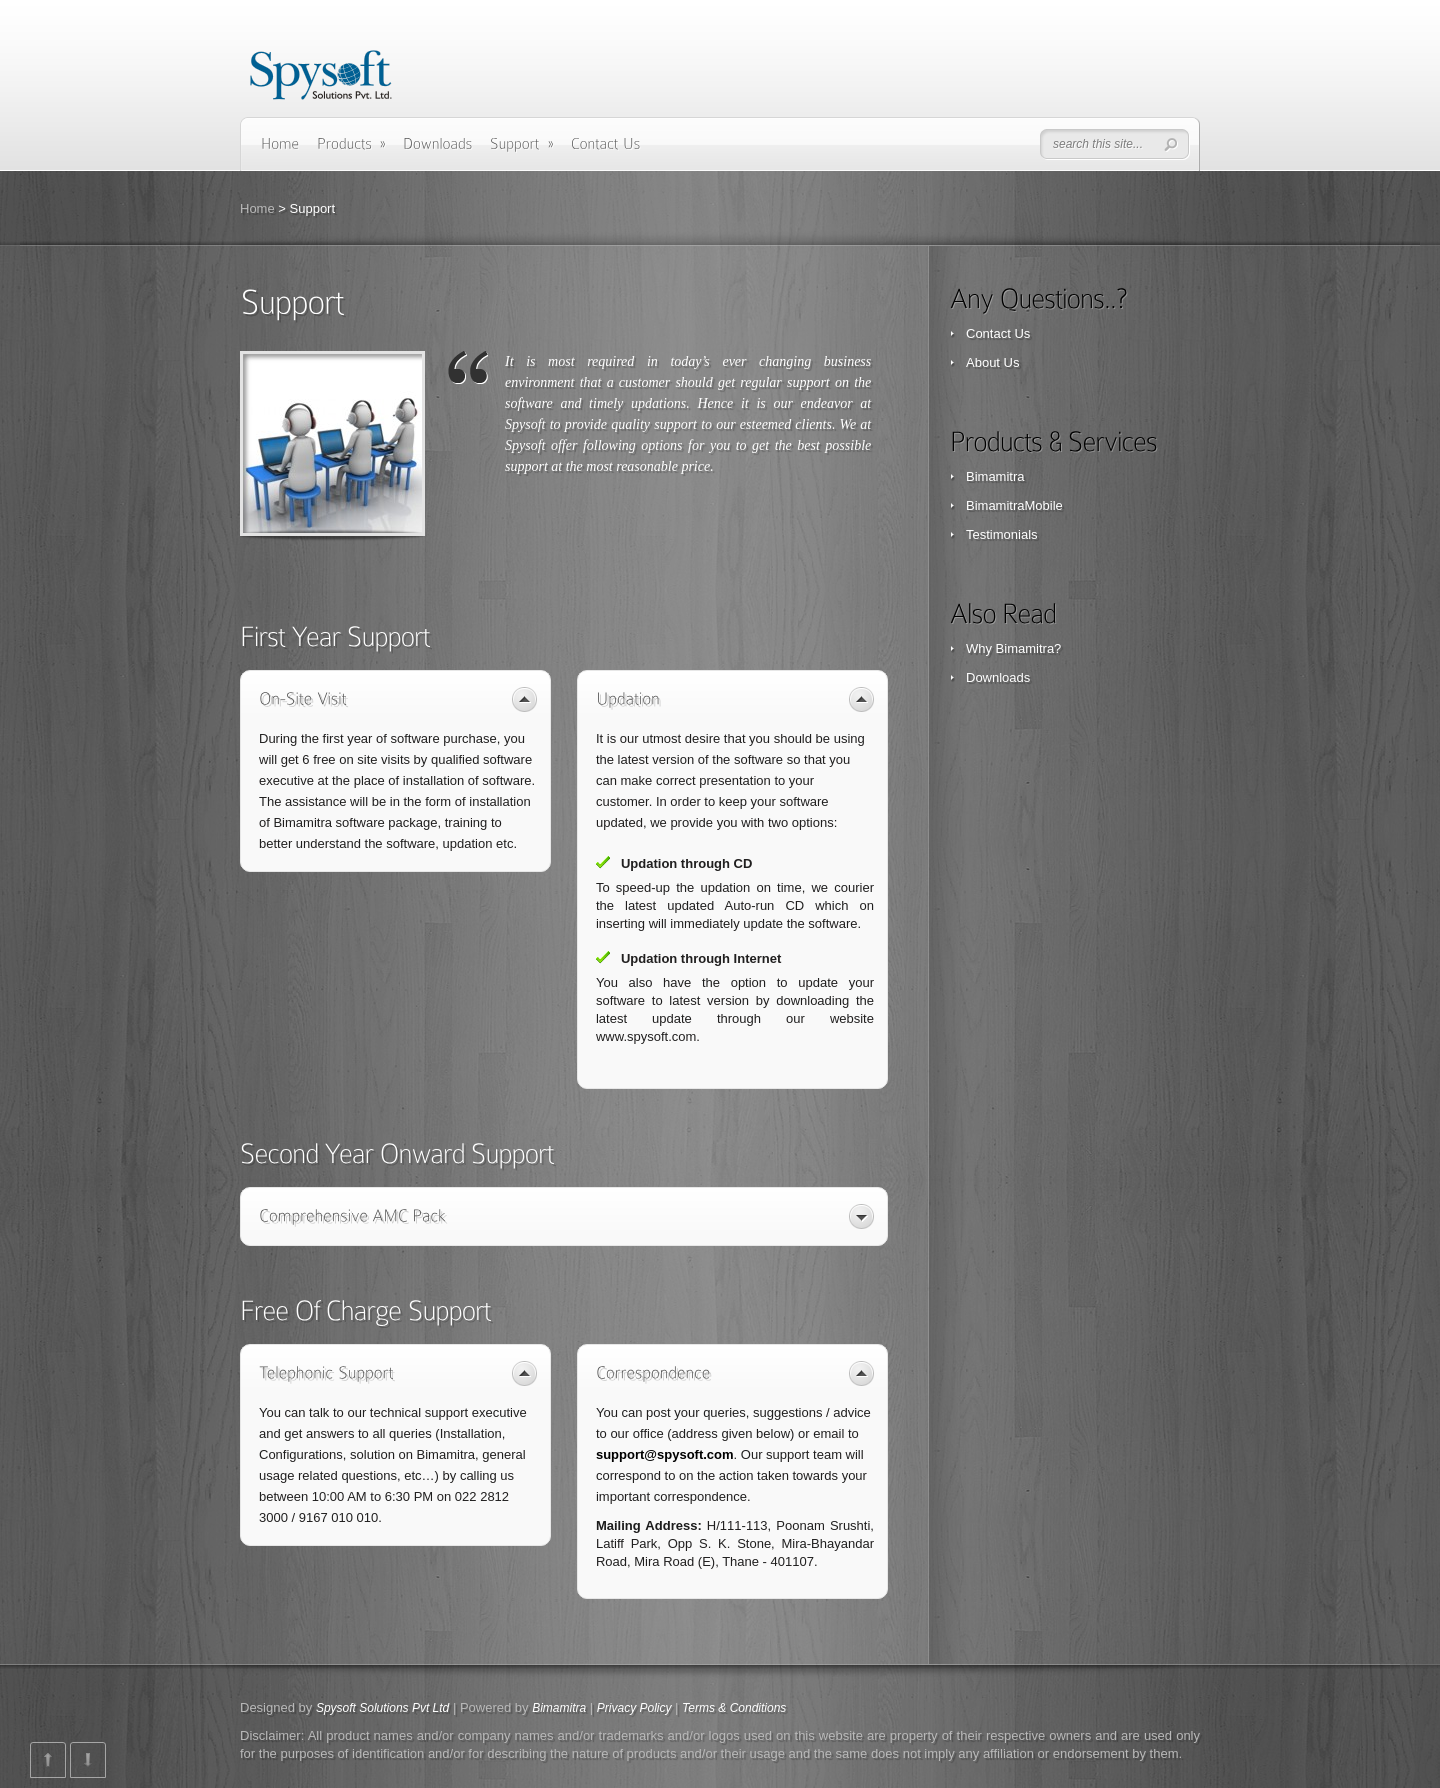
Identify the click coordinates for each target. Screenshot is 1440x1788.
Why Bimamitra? (1013, 648)
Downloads (998, 677)
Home (257, 208)
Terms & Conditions (734, 1708)
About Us (992, 362)
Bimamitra (995, 476)
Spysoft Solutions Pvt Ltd (382, 1708)
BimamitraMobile (1014, 505)
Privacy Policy (634, 1708)
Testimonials (1002, 534)
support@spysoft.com (665, 1454)
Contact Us (998, 333)
